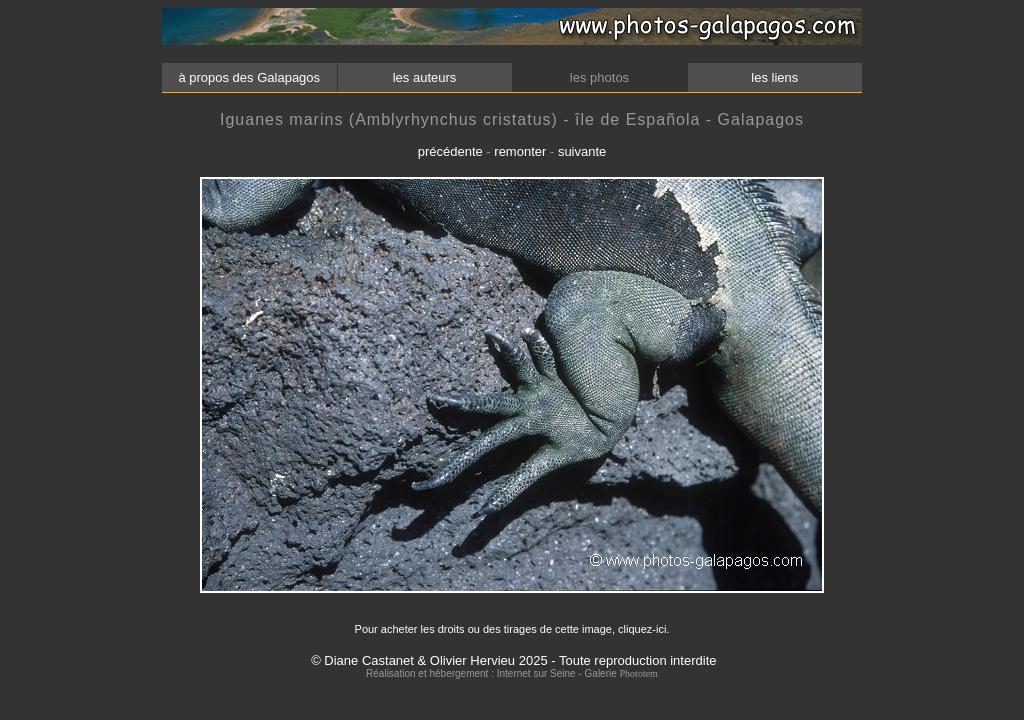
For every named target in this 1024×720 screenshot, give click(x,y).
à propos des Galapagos (249, 77)
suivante (582, 151)
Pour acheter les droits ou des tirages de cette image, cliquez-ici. (512, 629)
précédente (450, 151)
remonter (520, 151)
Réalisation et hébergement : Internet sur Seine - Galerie (492, 673)
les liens (775, 77)
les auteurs (424, 77)
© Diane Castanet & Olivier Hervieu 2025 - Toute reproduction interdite (513, 660)
